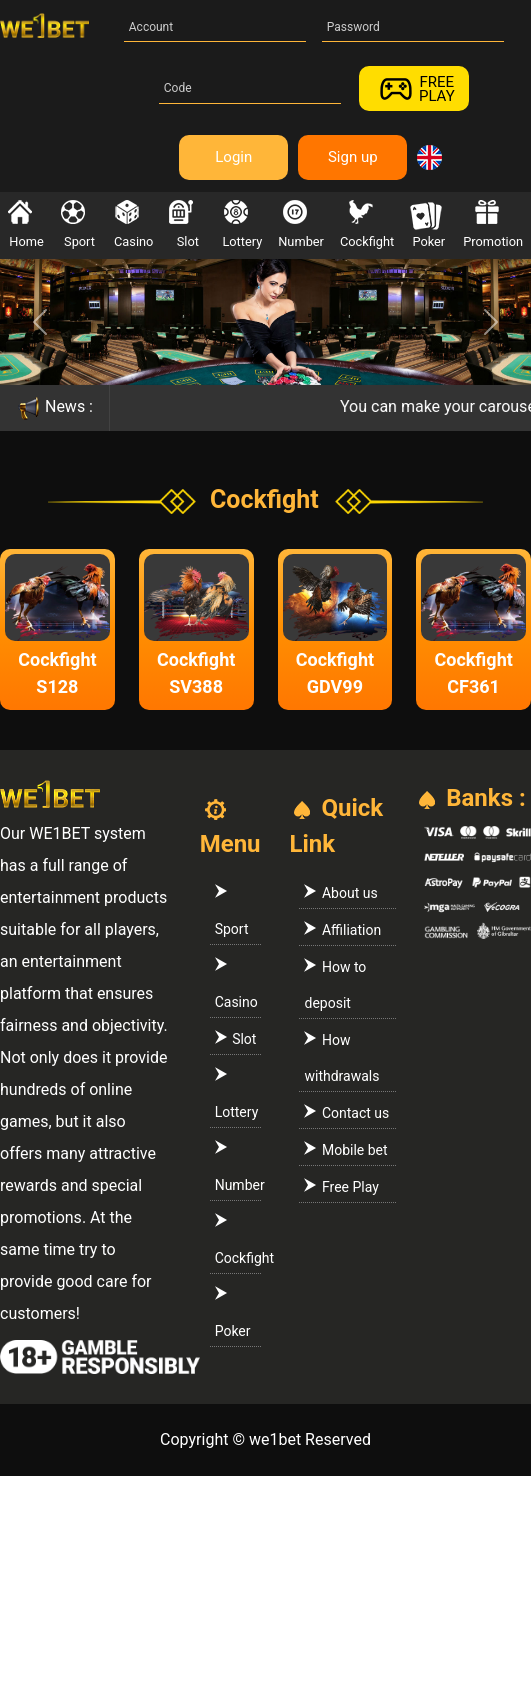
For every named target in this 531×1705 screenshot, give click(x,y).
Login (233, 157)
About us (340, 893)
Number (301, 224)
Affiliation (342, 930)
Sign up (353, 157)
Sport (78, 224)
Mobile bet (345, 1150)
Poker (427, 224)
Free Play (341, 1187)
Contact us (346, 1113)
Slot (185, 224)
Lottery (242, 224)
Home (26, 224)
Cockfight (367, 224)
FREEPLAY (414, 89)
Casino (133, 224)
